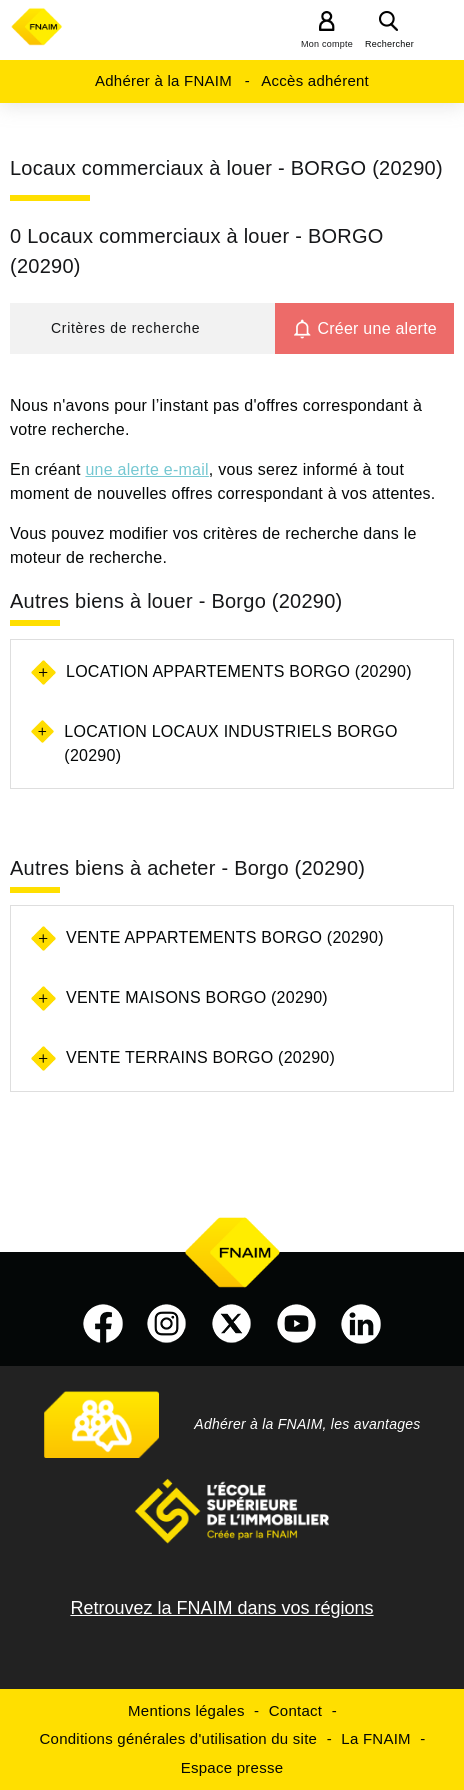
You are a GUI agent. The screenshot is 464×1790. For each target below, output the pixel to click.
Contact (295, 1710)
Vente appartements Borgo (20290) (225, 937)
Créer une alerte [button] (377, 328)
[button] (142, 328)
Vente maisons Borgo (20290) (197, 997)
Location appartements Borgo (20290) (239, 671)
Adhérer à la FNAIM (163, 80)
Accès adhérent (315, 80)
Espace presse (232, 1767)
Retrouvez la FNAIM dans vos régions (221, 1608)
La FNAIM (376, 1738)
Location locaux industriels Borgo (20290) (230, 743)
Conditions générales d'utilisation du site (179, 1738)
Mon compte (327, 44)
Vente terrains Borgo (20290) (200, 1057)
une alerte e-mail (146, 469)
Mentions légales (186, 1710)
